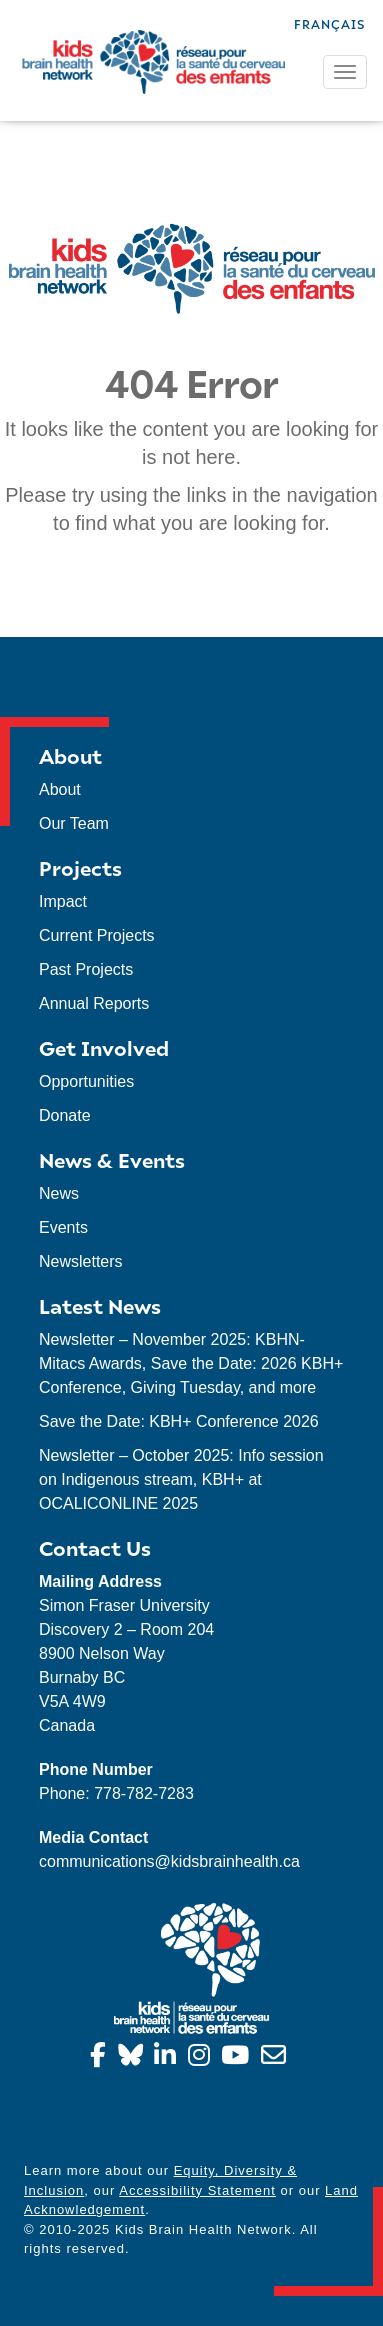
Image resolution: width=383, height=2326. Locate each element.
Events (63, 1227)
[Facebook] (101, 2058)
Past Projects (86, 969)
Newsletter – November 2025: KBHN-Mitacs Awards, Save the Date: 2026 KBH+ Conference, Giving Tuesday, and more (191, 1363)
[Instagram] (202, 2058)
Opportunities (86, 1081)
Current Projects (97, 935)
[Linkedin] (168, 2058)
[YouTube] (238, 2058)
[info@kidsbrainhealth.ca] (277, 2058)
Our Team (74, 823)
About (60, 789)
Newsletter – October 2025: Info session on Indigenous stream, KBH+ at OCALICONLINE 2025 (181, 1479)
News (59, 1193)
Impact (63, 901)
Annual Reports (94, 1003)
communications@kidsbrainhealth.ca (169, 1861)
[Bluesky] (134, 2058)
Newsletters (81, 1261)
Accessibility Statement (197, 2190)
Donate (65, 1115)
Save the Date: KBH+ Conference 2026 (179, 1421)
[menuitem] (329, 22)
